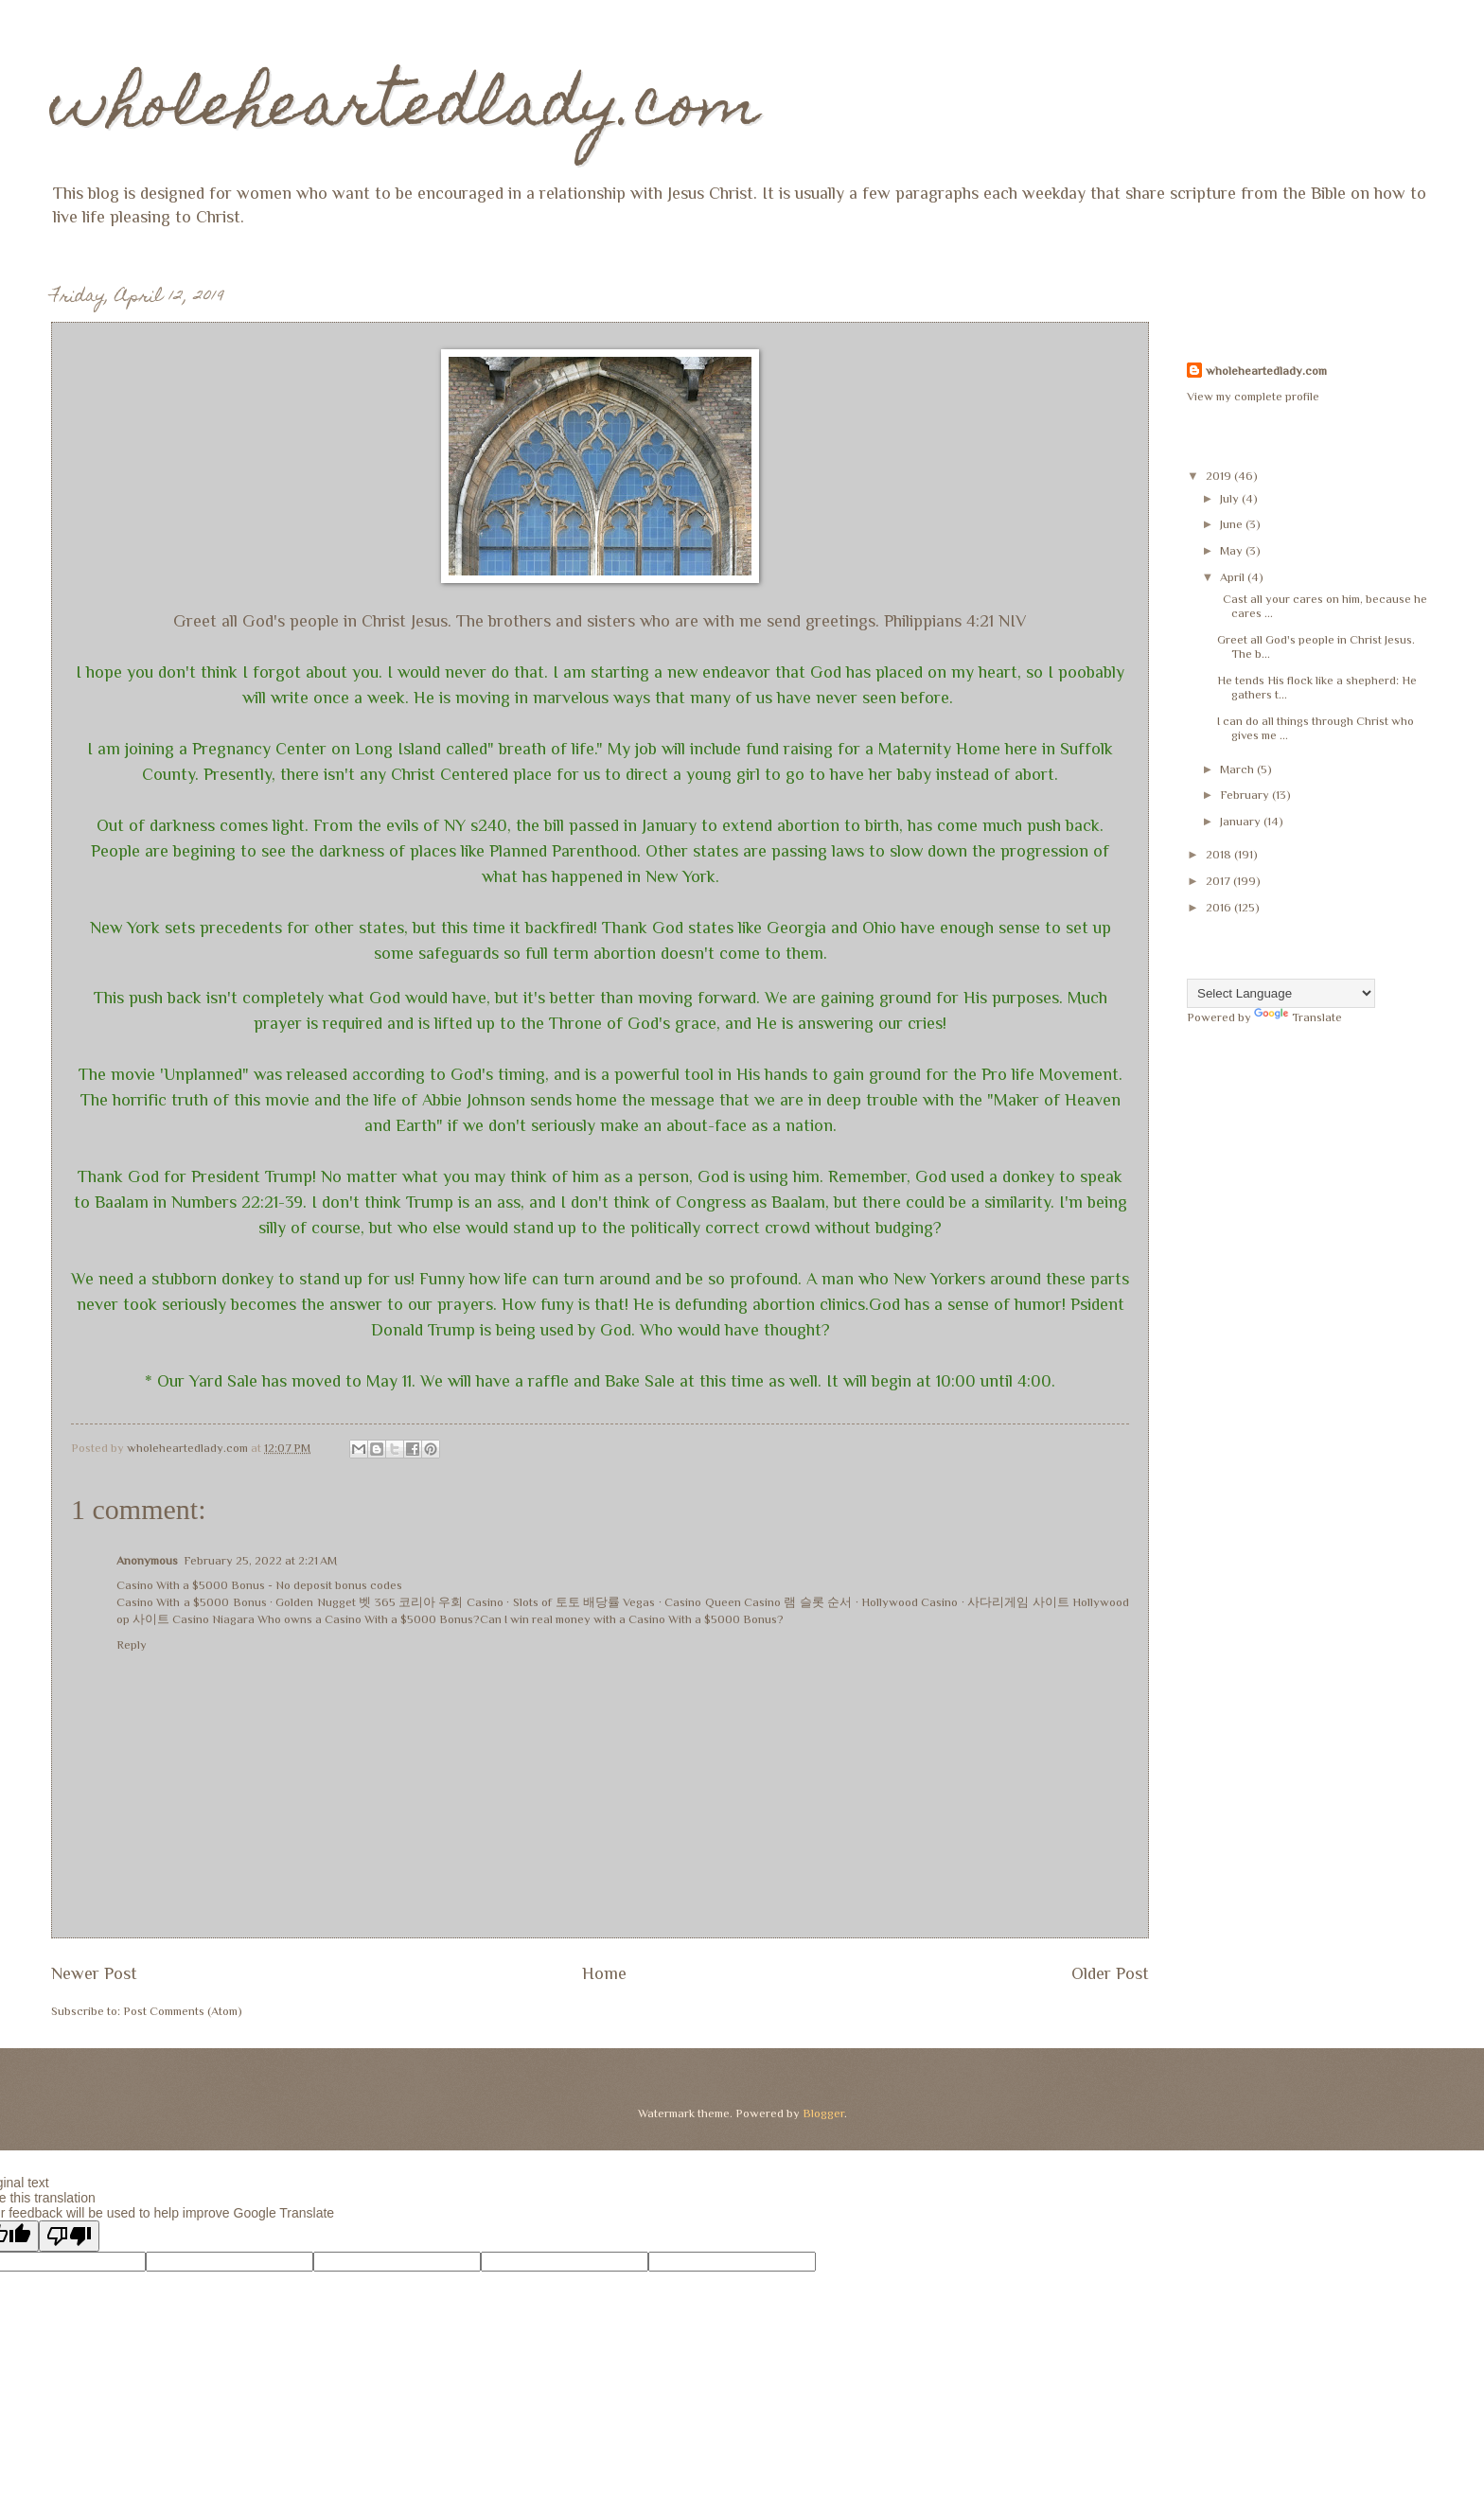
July (1231, 498)
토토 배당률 (588, 1602)
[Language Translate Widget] (1281, 993)
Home (604, 1973)
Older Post (1110, 1973)
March (1238, 769)
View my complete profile (1253, 396)
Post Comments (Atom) (182, 2011)
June (1233, 524)
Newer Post (94, 1973)
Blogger (823, 2113)
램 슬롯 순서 (818, 1602)
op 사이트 (142, 1619)
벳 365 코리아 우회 (411, 1602)
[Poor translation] (69, 2236)
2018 (1220, 854)
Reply (131, 1644)
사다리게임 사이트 (1018, 1602)
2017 (1219, 881)
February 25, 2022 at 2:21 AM (260, 1560)
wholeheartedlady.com (405, 110)
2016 (1220, 907)
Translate (1298, 1017)
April (1233, 577)
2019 (1220, 476)
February (1246, 794)
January (1241, 821)
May (1233, 550)
